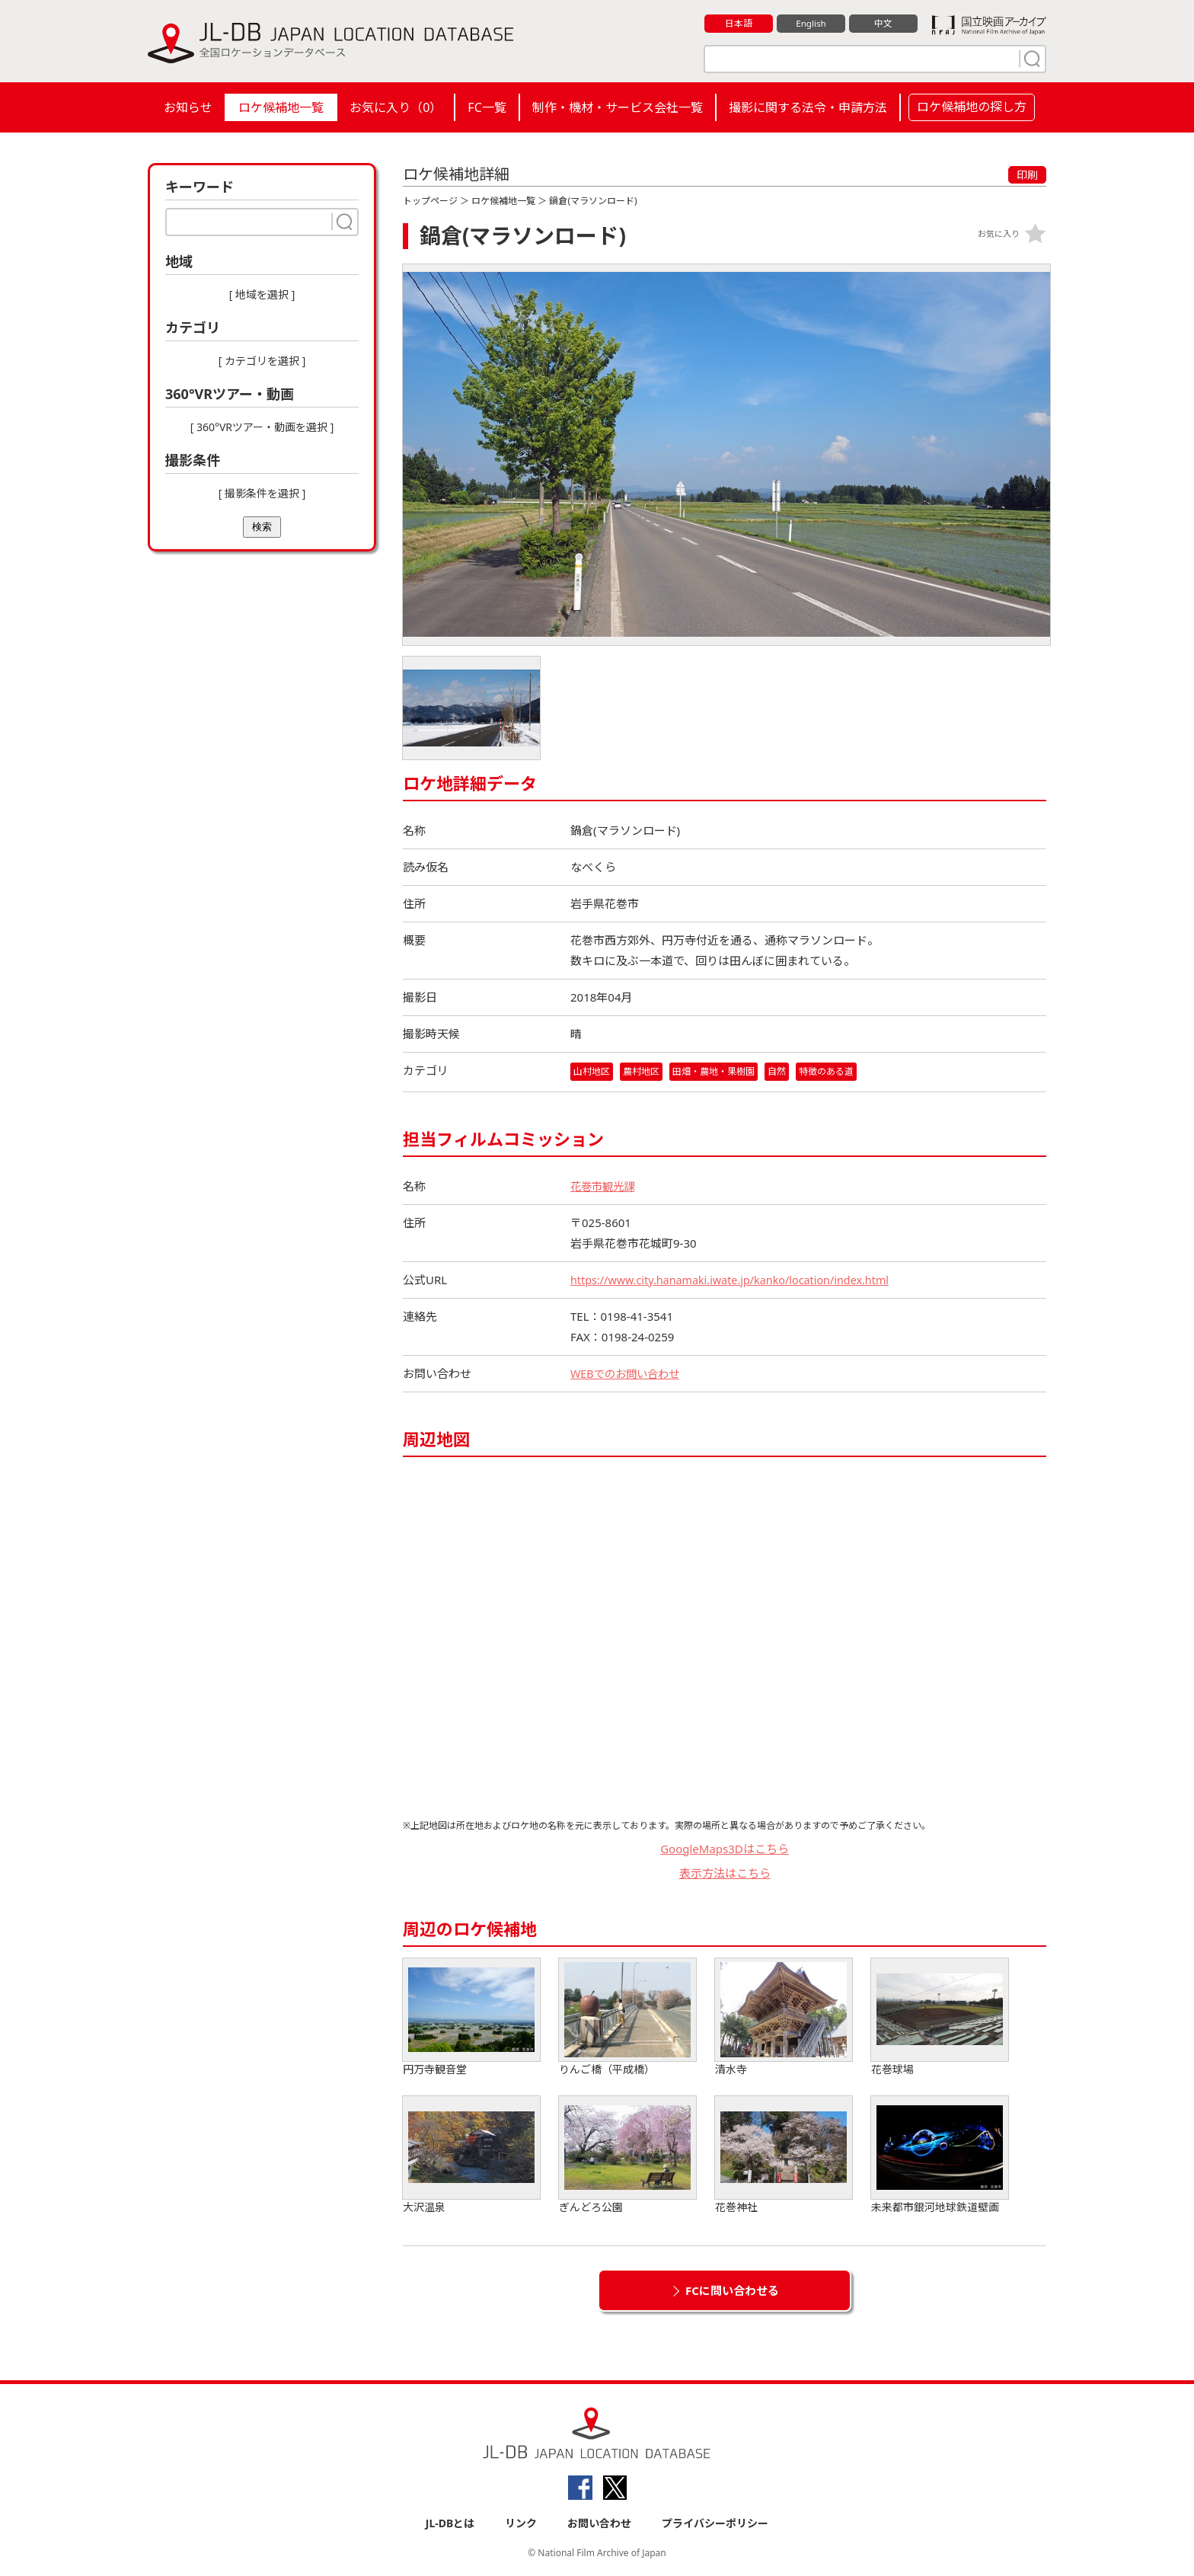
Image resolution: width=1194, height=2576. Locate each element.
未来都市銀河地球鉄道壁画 (939, 2155)
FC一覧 (487, 107)
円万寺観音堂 (471, 2017)
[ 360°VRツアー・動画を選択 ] (262, 427)
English (811, 23)
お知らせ (188, 107)
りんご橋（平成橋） (627, 2017)
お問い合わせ (599, 2524)
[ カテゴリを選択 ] (262, 360)
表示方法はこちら (725, 1873)
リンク (521, 2524)
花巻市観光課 (604, 1186)
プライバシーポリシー (715, 2524)
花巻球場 (939, 2017)
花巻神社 (783, 2155)
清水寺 (783, 2017)
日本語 (739, 23)
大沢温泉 (471, 2155)
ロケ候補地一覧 (281, 107)
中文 (883, 23)
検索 (262, 526)
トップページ (430, 200)
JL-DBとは (450, 2524)
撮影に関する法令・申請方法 (808, 107)
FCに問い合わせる (732, 2290)
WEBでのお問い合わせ (628, 1373)
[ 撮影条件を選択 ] (262, 493)
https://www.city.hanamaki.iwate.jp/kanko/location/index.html (737, 1279)
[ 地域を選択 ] (262, 294)
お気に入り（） (396, 107)
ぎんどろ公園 (627, 2155)
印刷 (1027, 175)
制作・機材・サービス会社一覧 (617, 107)
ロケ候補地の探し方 (971, 106)
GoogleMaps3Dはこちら (724, 1848)
